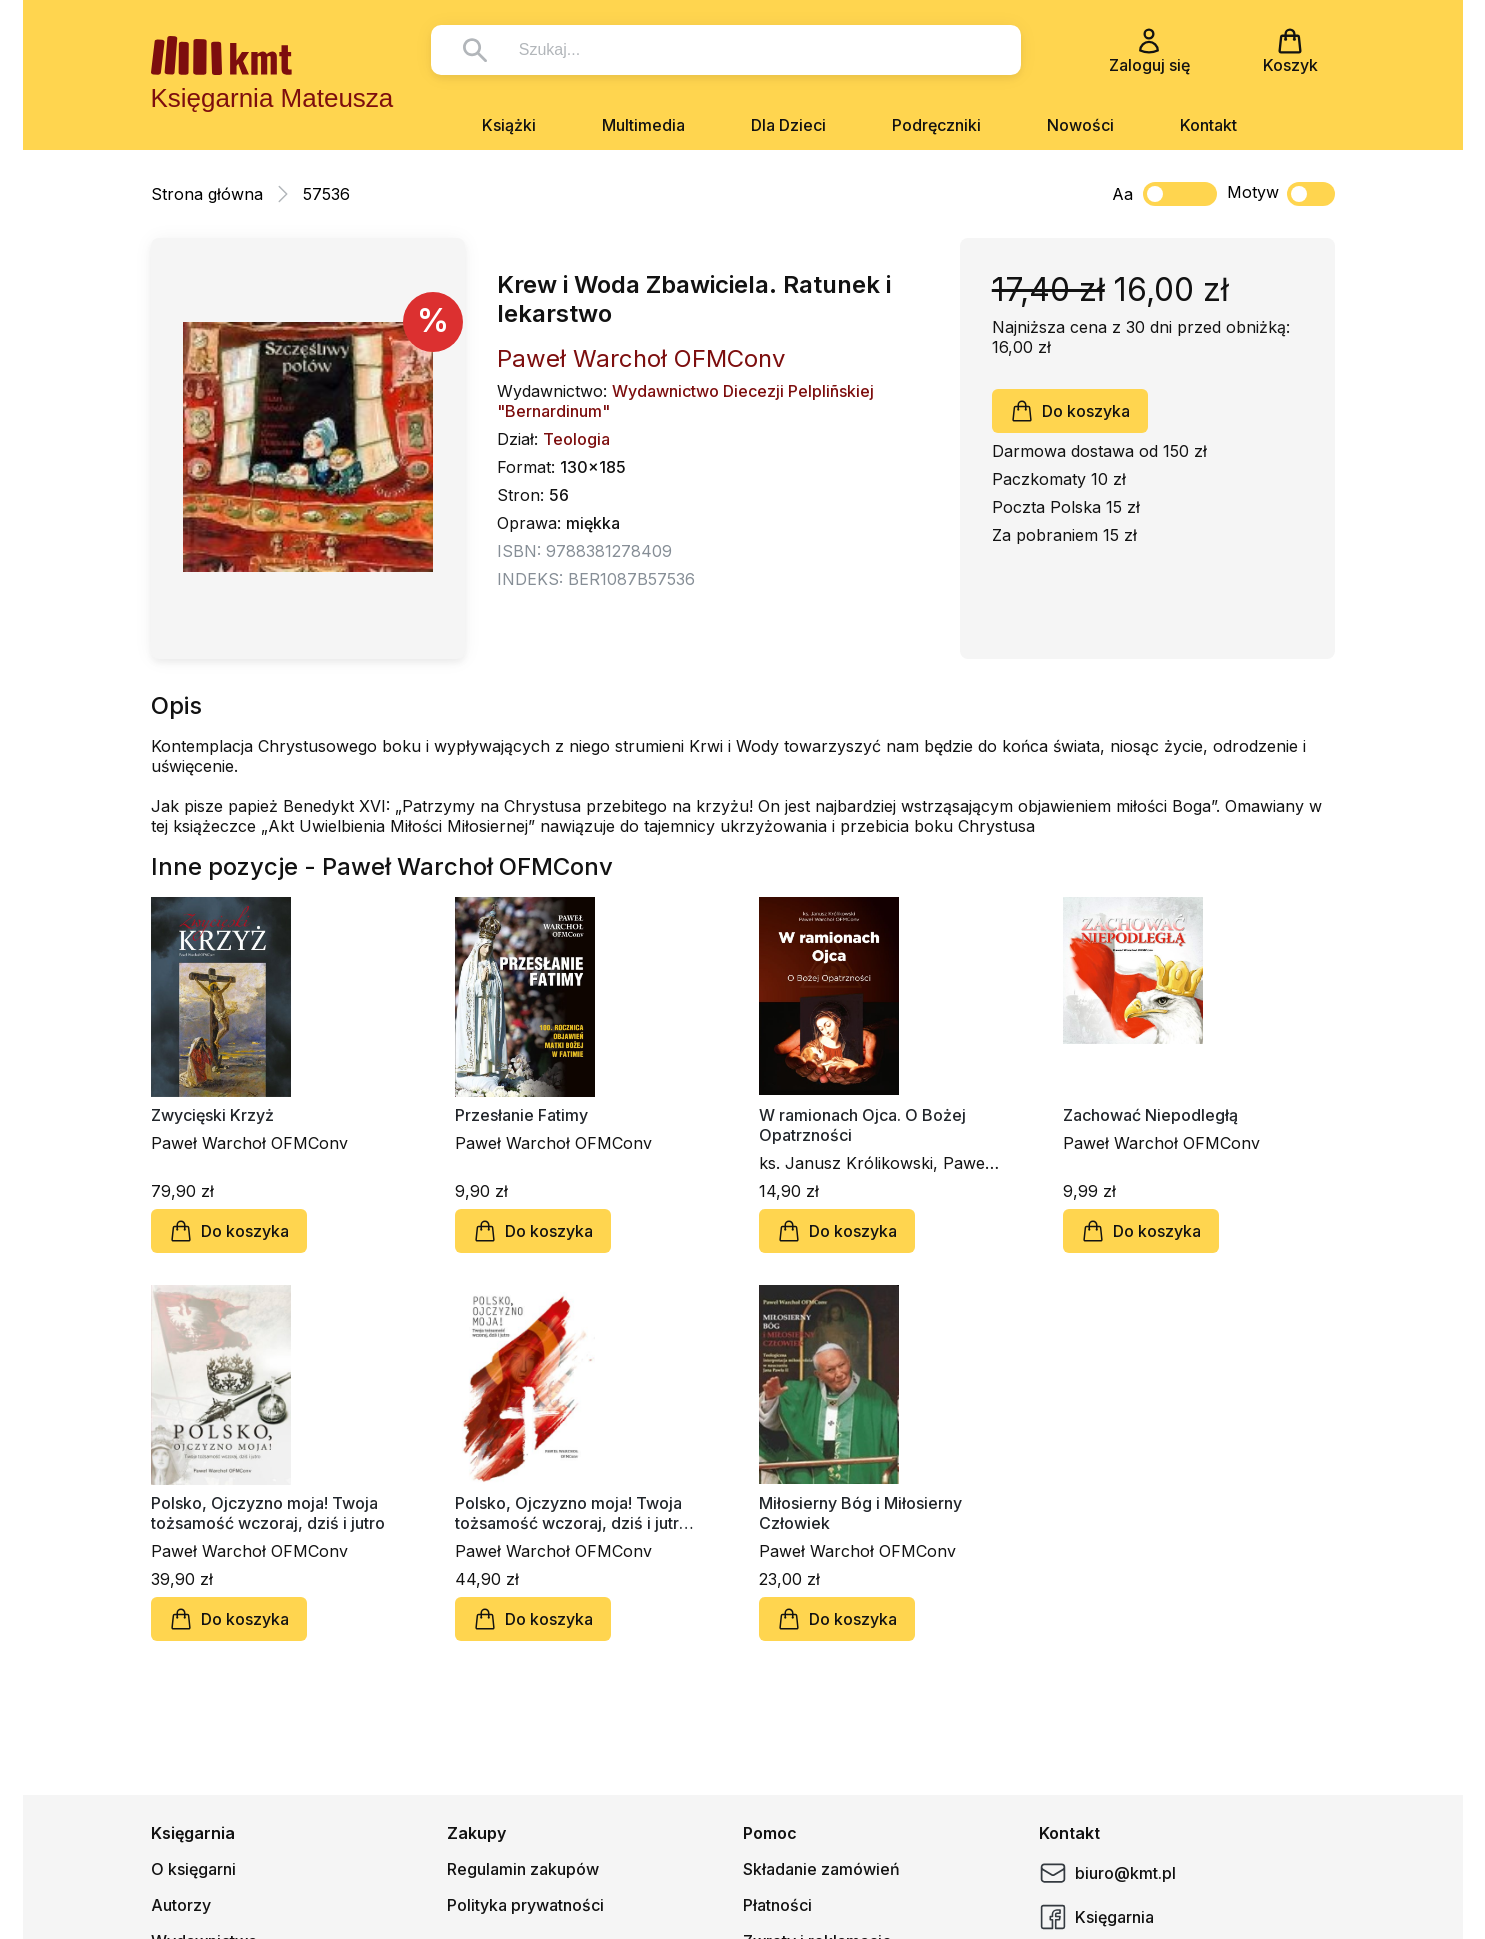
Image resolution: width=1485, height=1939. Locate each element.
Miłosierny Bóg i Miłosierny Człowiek (860, 1513)
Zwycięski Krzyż (212, 1115)
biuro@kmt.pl (1107, 1873)
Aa (1122, 194)
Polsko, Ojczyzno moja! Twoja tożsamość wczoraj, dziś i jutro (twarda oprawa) (572, 1513)
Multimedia (643, 125)
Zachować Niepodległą (1150, 1115)
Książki (509, 125)
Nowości (1080, 125)
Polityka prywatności (525, 1905)
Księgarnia (1096, 1917)
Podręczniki (936, 125)
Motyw (1281, 194)
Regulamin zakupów (523, 1869)
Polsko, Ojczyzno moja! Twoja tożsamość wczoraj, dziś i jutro (268, 1513)
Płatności (777, 1905)
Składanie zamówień (821, 1869)
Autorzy (181, 1905)
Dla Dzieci (788, 125)
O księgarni (193, 1869)
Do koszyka (1070, 411)
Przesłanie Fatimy (521, 1115)
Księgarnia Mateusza (272, 98)
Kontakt (1208, 125)
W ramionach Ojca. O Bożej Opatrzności (862, 1125)
